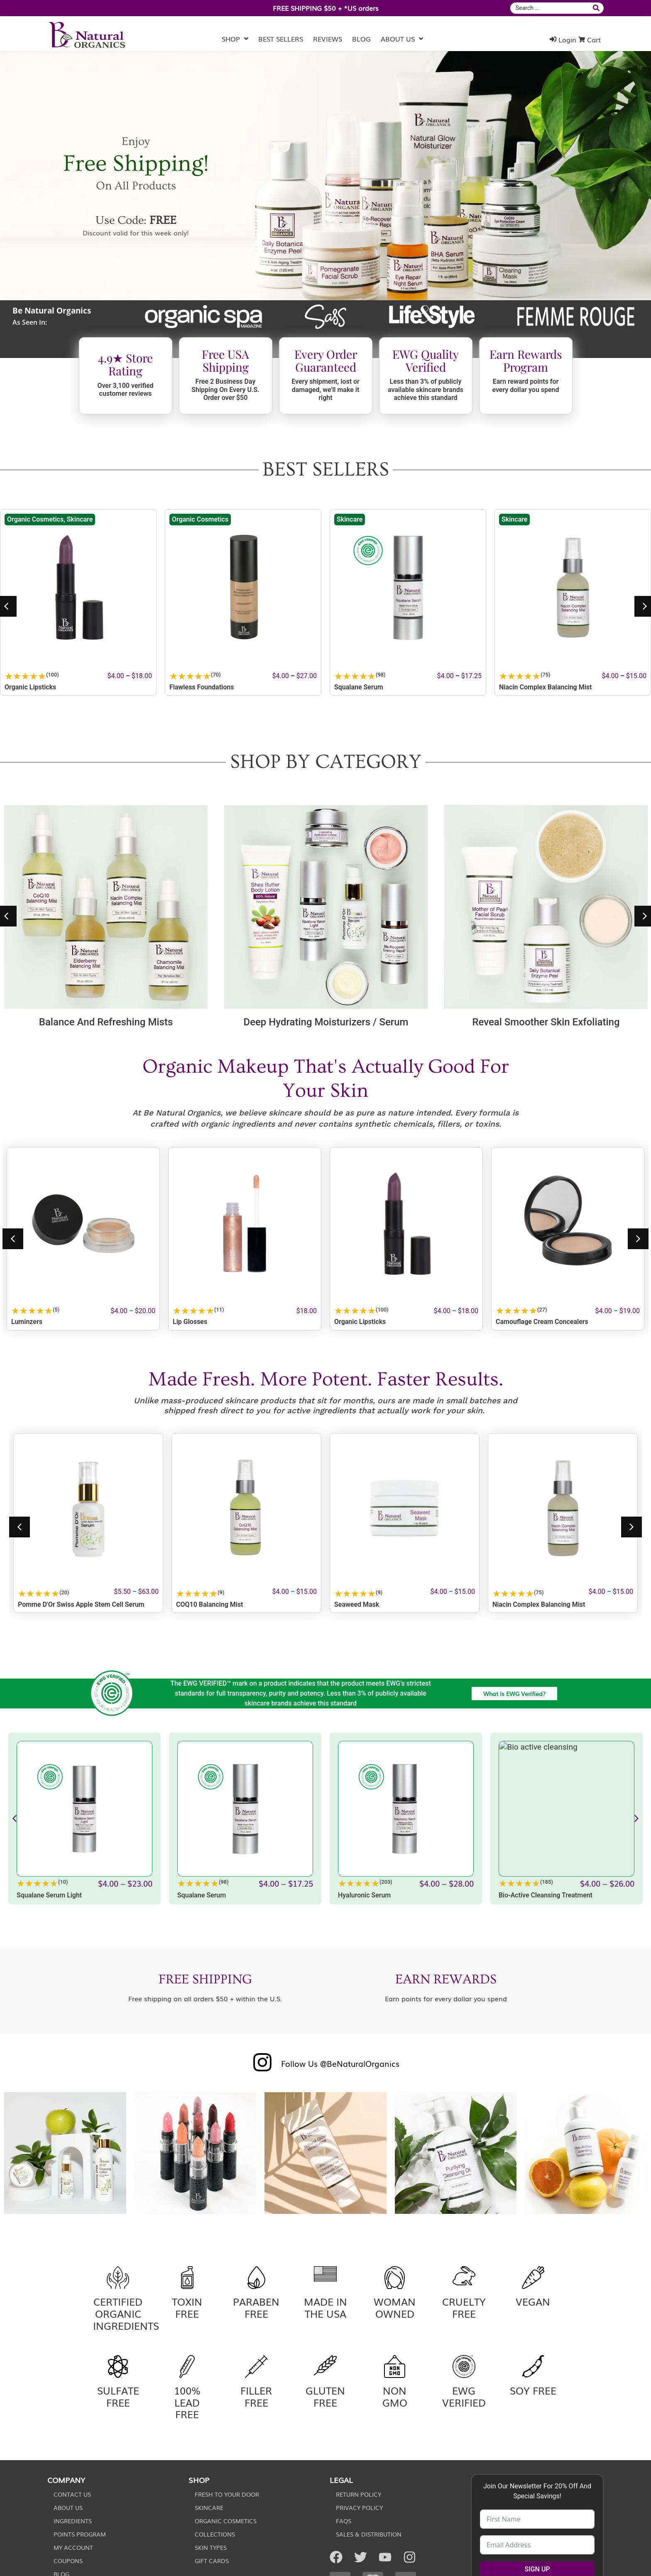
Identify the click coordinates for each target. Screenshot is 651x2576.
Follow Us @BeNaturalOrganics (340, 2063)
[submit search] (597, 8)
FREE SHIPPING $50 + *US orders (326, 8)
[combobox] (550, 8)
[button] (12, 1238)
